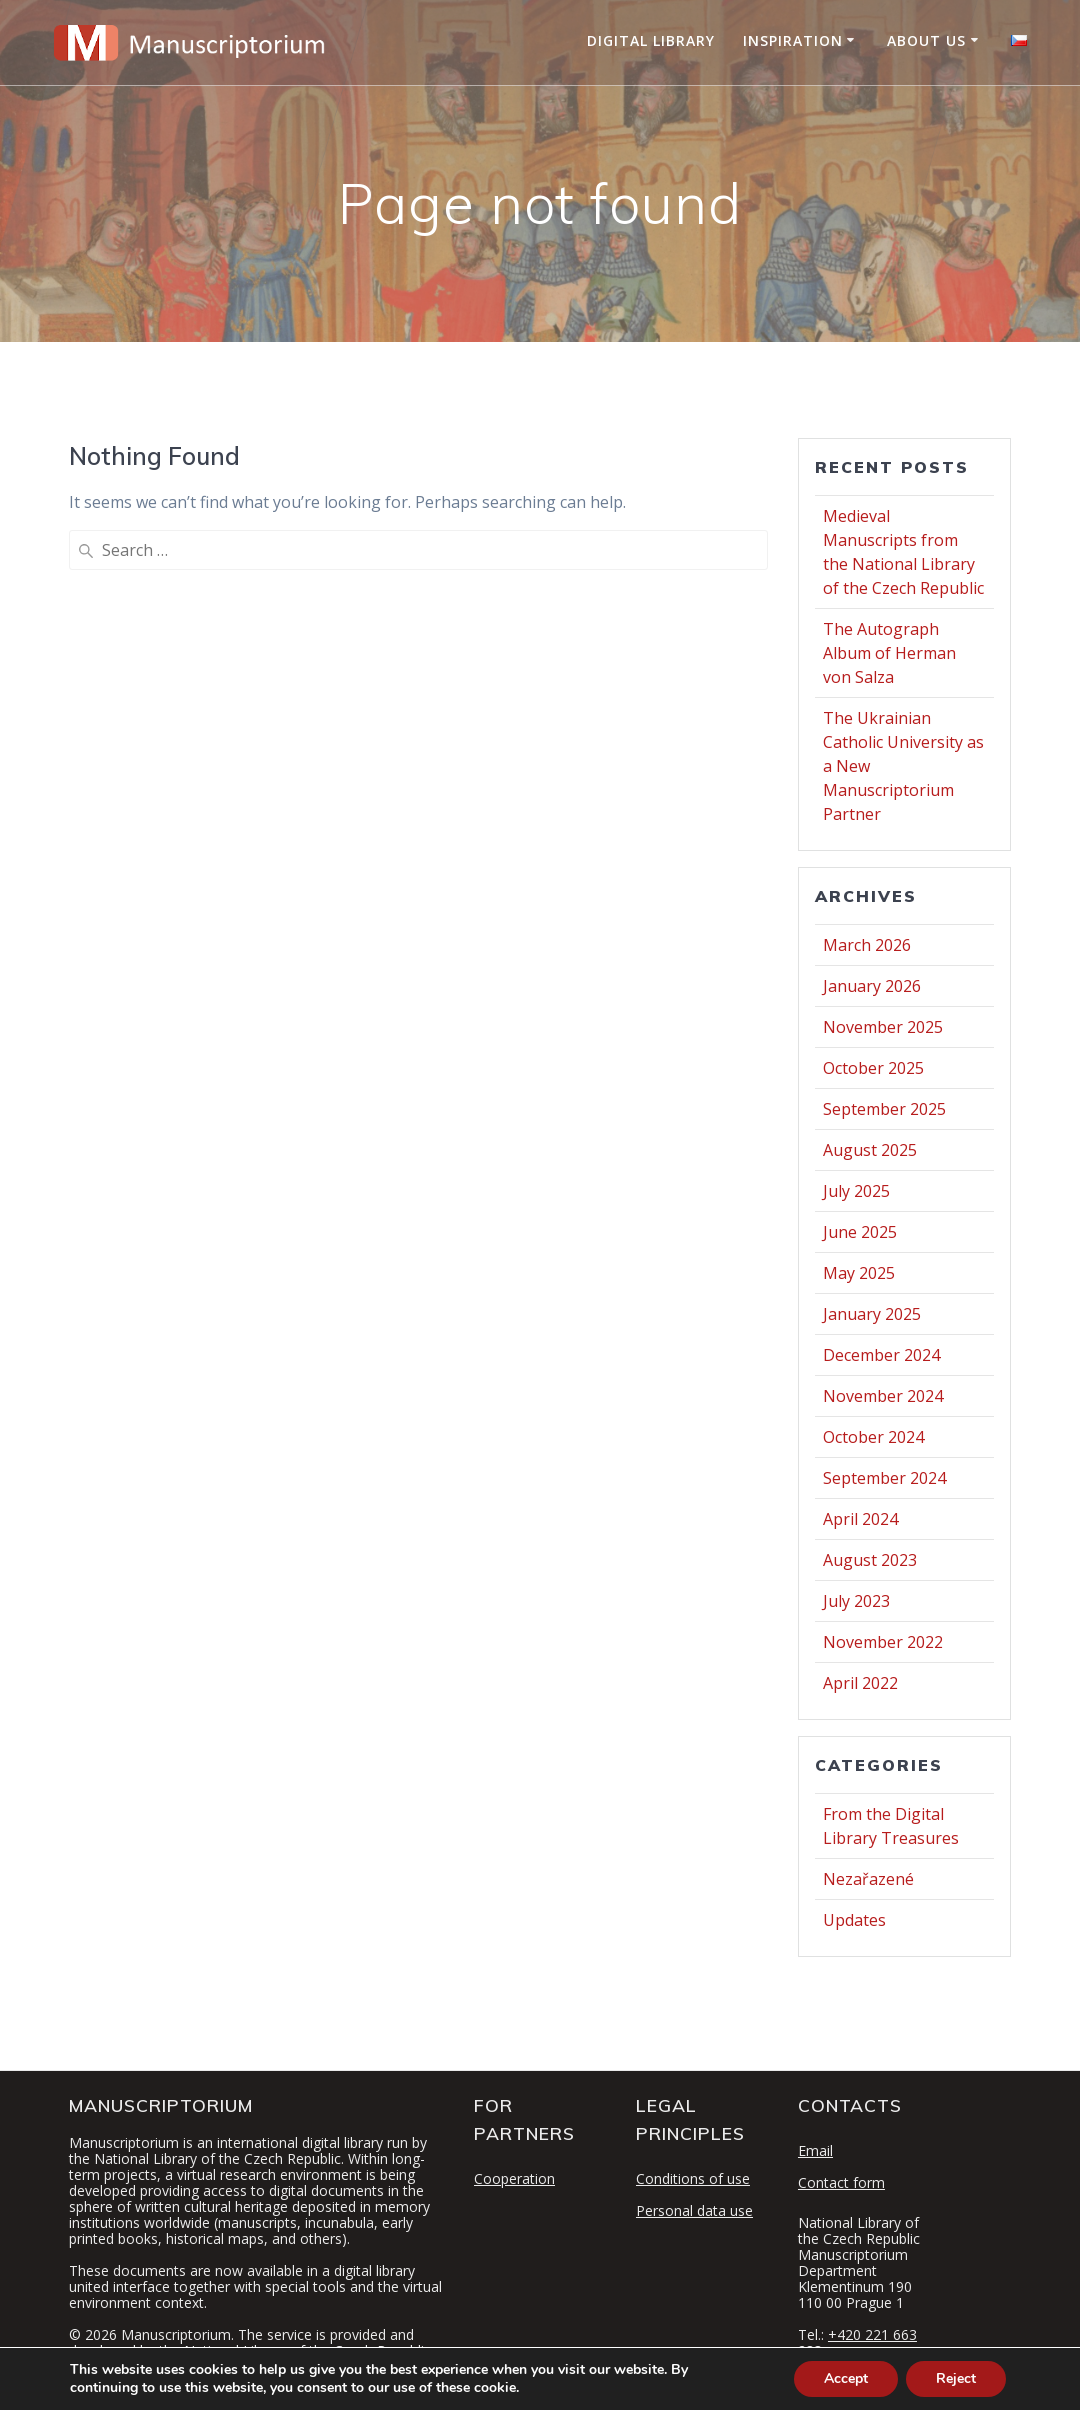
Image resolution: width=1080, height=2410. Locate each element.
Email (815, 2150)
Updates (854, 1920)
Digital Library (651, 40)
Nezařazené (868, 1879)
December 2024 (881, 1355)
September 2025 (884, 1109)
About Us (926, 40)
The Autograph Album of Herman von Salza (889, 653)
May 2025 (859, 1273)
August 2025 (870, 1150)
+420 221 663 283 (857, 2342)
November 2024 (883, 1396)
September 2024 (884, 1478)
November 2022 (883, 1642)
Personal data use (694, 2210)
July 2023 (856, 1601)
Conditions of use (693, 2178)
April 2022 (860, 1683)
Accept (846, 2378)
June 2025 (860, 1232)
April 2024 (860, 1519)
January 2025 (872, 1314)
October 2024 (873, 1437)
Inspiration (793, 40)
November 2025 (883, 1027)
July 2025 (856, 1191)
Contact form (841, 2182)
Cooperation (514, 2178)
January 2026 (872, 986)
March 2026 (867, 945)
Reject (956, 2378)
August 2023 (870, 1560)
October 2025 (873, 1068)
